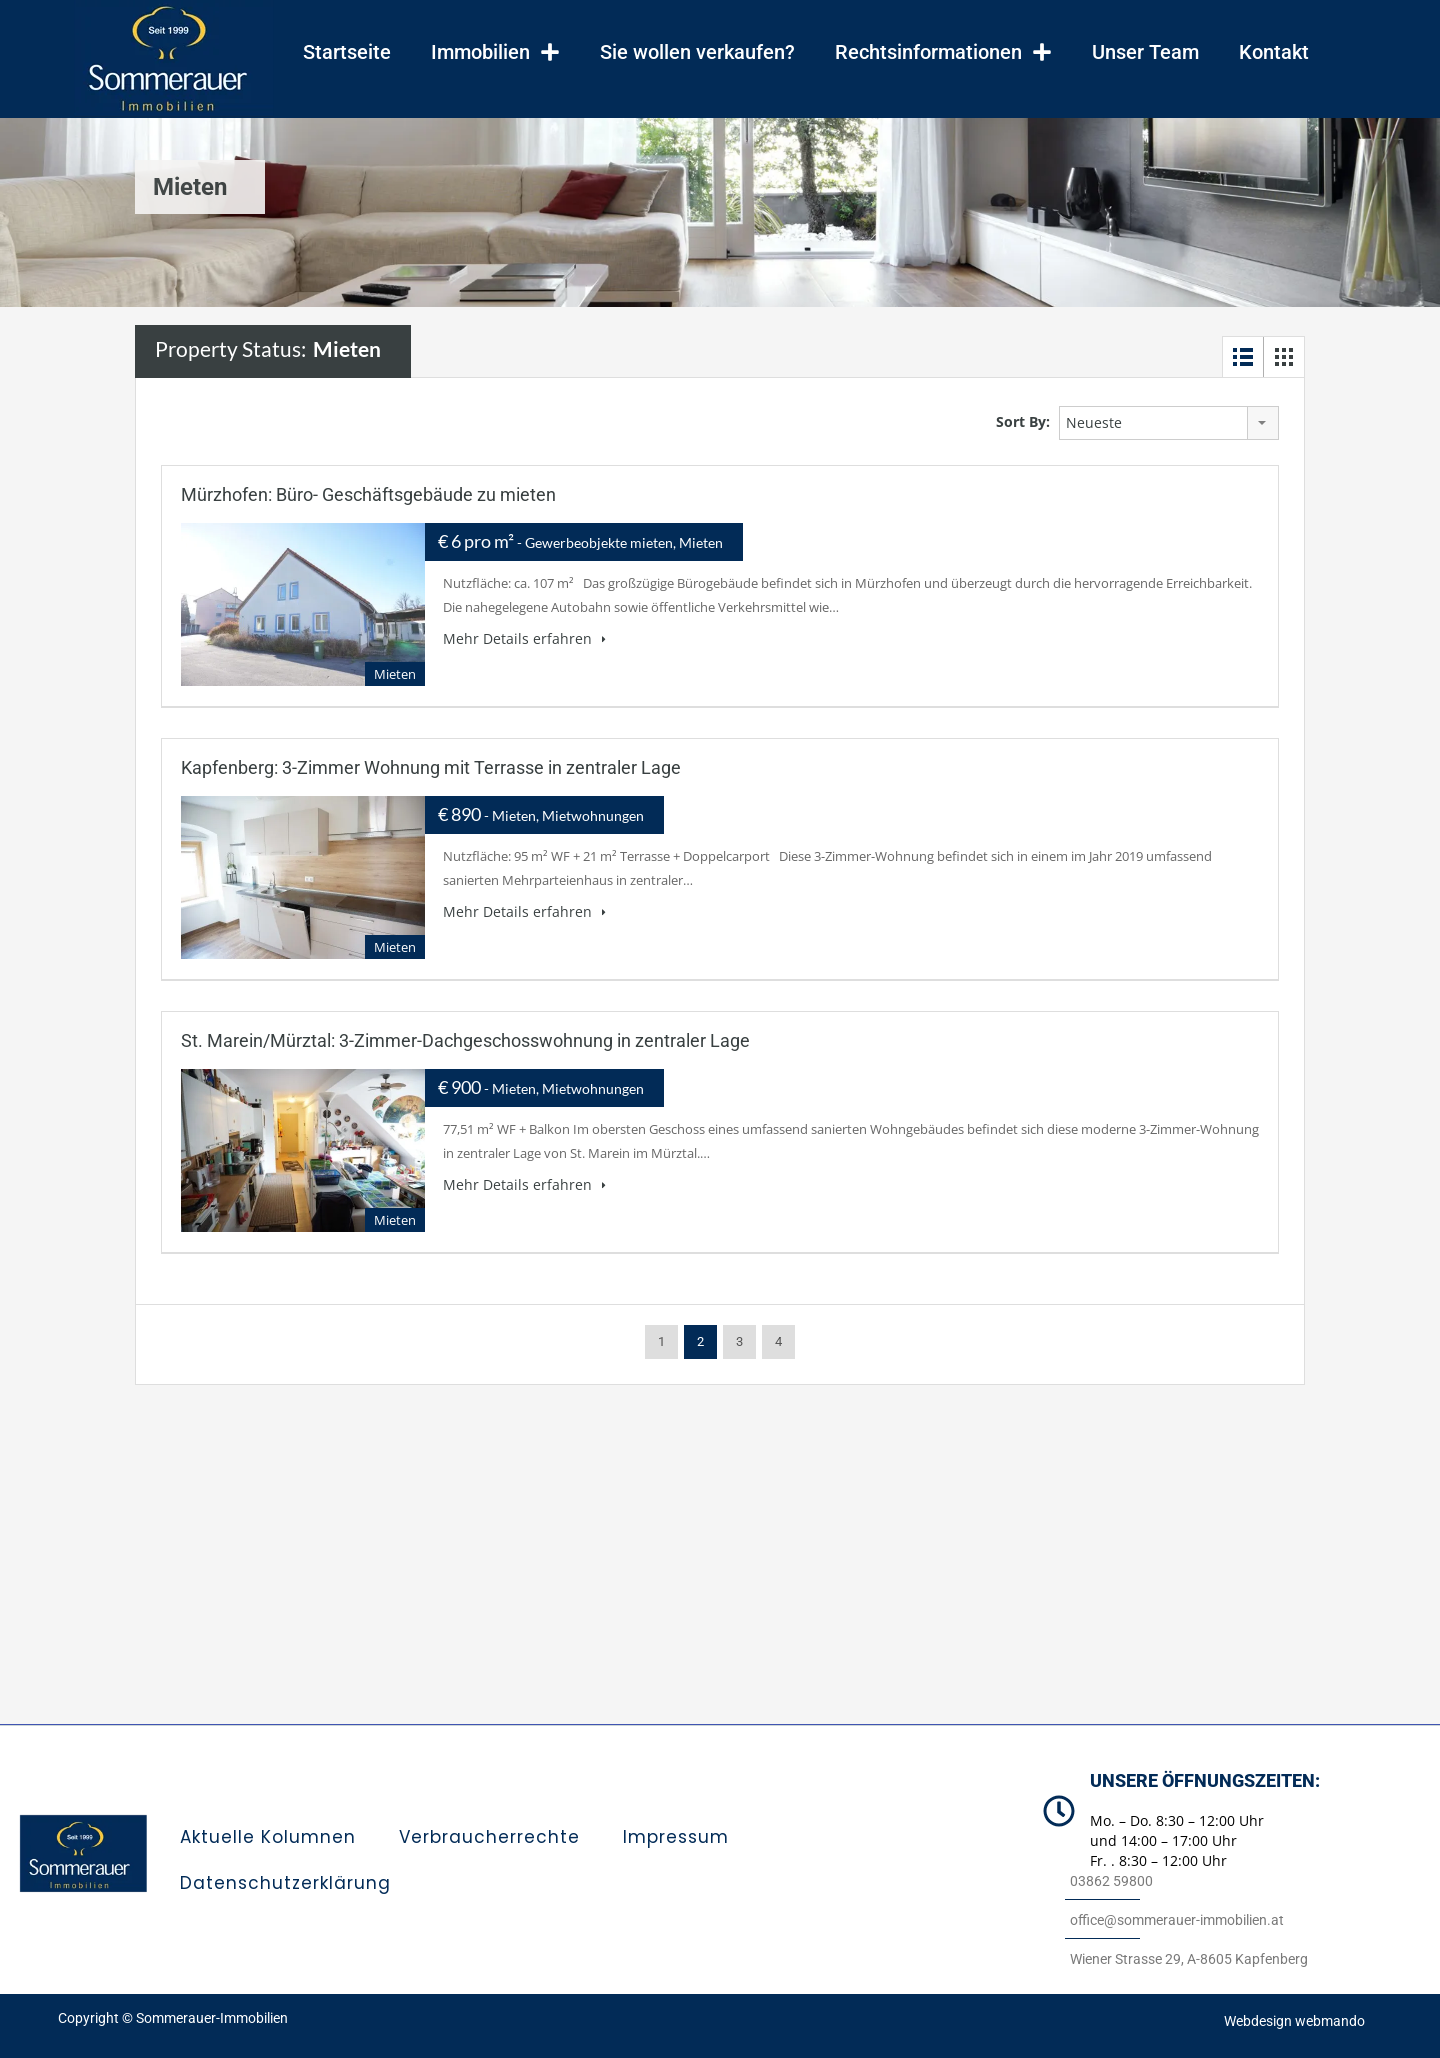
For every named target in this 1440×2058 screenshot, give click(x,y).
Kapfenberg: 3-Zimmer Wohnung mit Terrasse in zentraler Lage (431, 767)
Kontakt (1274, 52)
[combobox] (1169, 423)
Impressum (669, 1837)
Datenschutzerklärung (284, 1883)
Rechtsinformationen (943, 52)
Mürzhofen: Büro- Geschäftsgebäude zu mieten (368, 494)
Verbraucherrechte (485, 1837)
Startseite (347, 52)
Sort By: (1023, 421)
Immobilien (495, 52)
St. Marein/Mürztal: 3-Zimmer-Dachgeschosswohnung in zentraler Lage (465, 1040)
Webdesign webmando (1294, 2021)
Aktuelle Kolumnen (267, 1837)
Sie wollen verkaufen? (697, 52)
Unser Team (1145, 52)
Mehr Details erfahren (524, 638)
